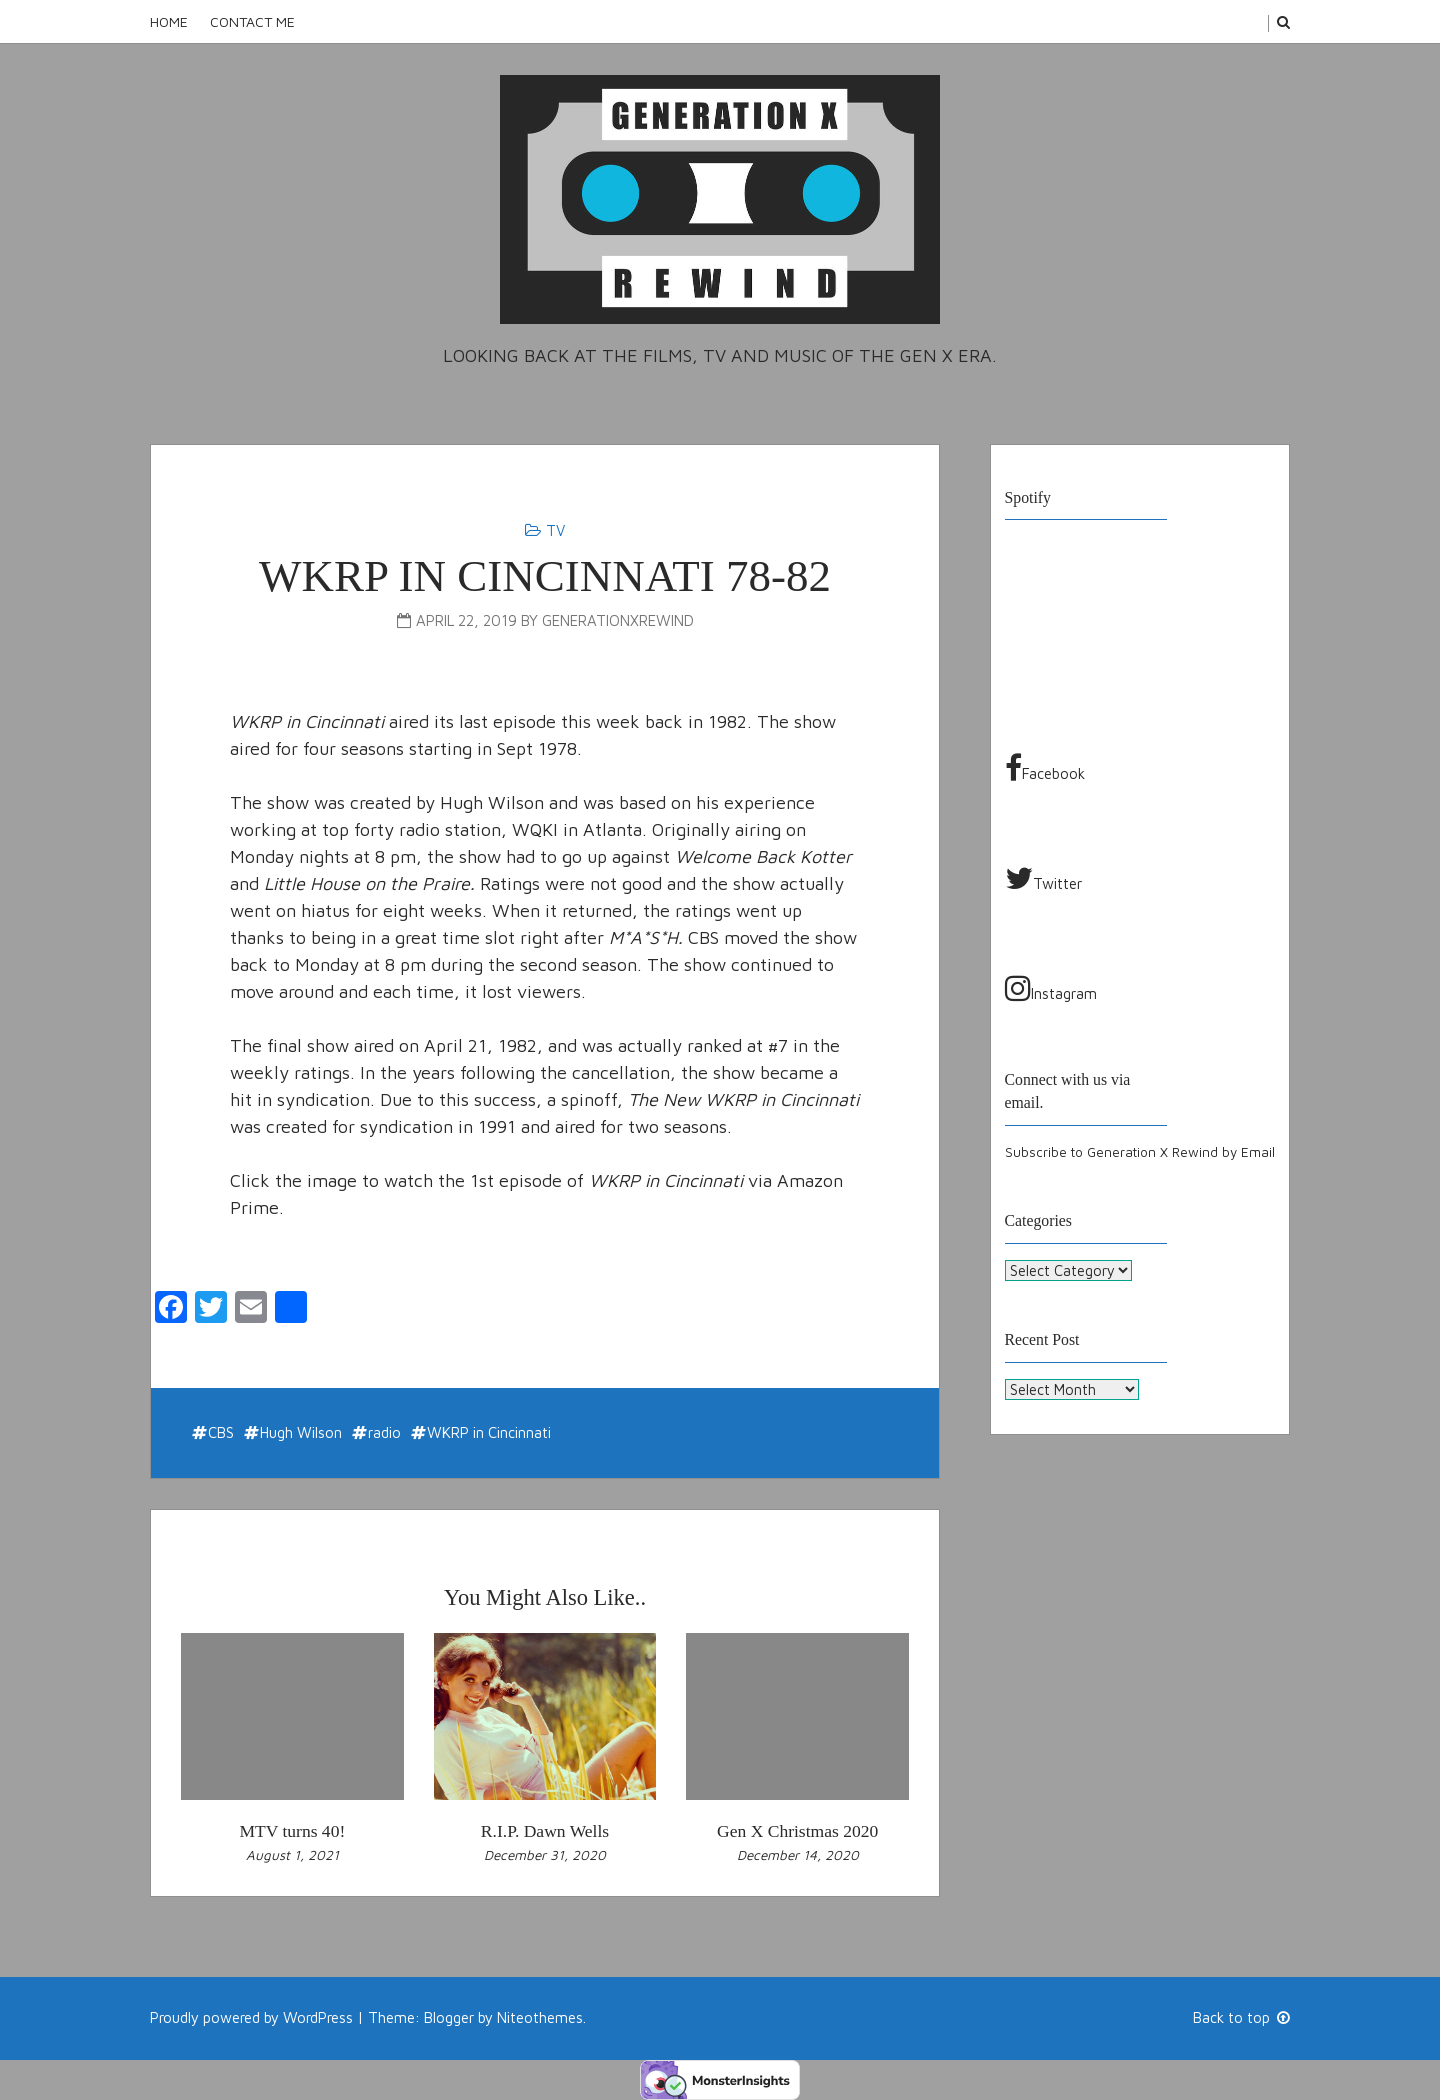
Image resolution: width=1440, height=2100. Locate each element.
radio (384, 1432)
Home (169, 21)
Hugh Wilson (301, 1432)
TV (555, 530)
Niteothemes (540, 2017)
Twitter (1043, 878)
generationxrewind (618, 620)
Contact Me (252, 21)
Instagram (1051, 988)
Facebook (1045, 768)
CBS (221, 1432)
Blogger (449, 2017)
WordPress (318, 2017)
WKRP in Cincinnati (489, 1432)
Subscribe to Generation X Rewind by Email (1140, 1152)
